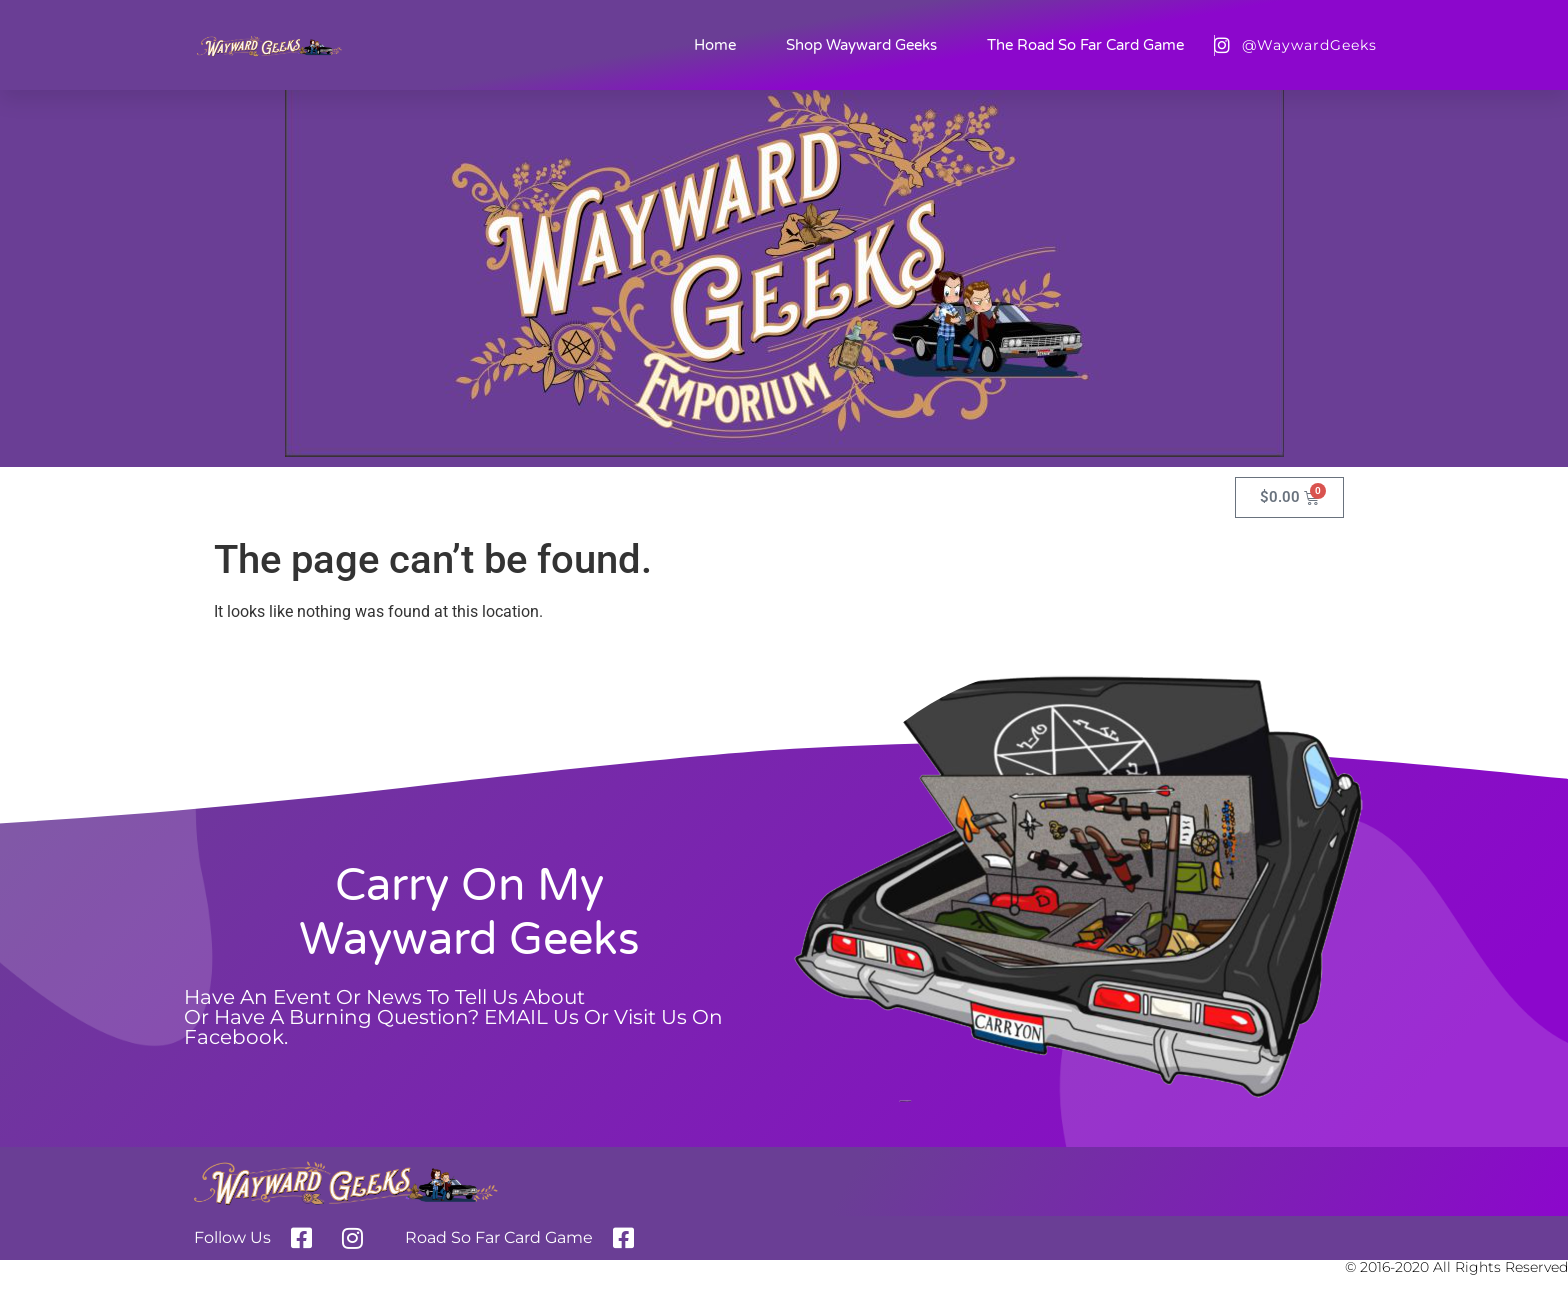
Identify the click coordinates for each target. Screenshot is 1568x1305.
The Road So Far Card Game (1085, 45)
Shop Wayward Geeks (861, 45)
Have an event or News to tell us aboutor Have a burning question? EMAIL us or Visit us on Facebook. (453, 1017)
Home (715, 45)
